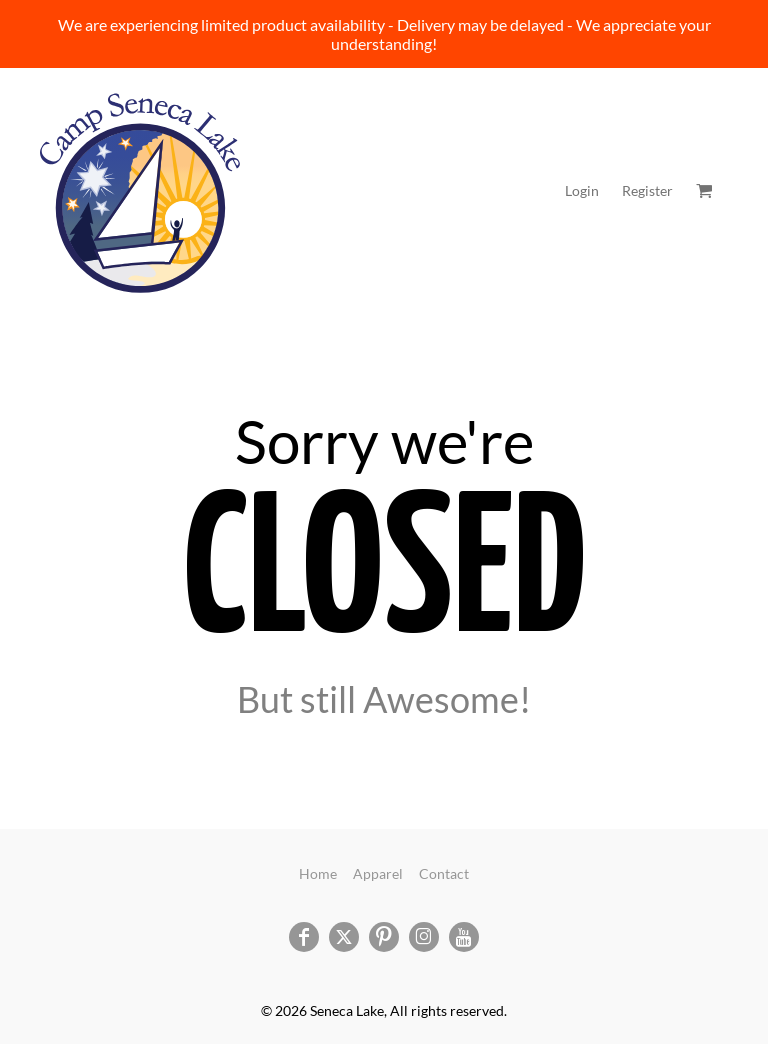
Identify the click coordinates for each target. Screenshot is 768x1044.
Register (647, 190)
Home (318, 873)
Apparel (378, 873)
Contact (444, 873)
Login (582, 190)
